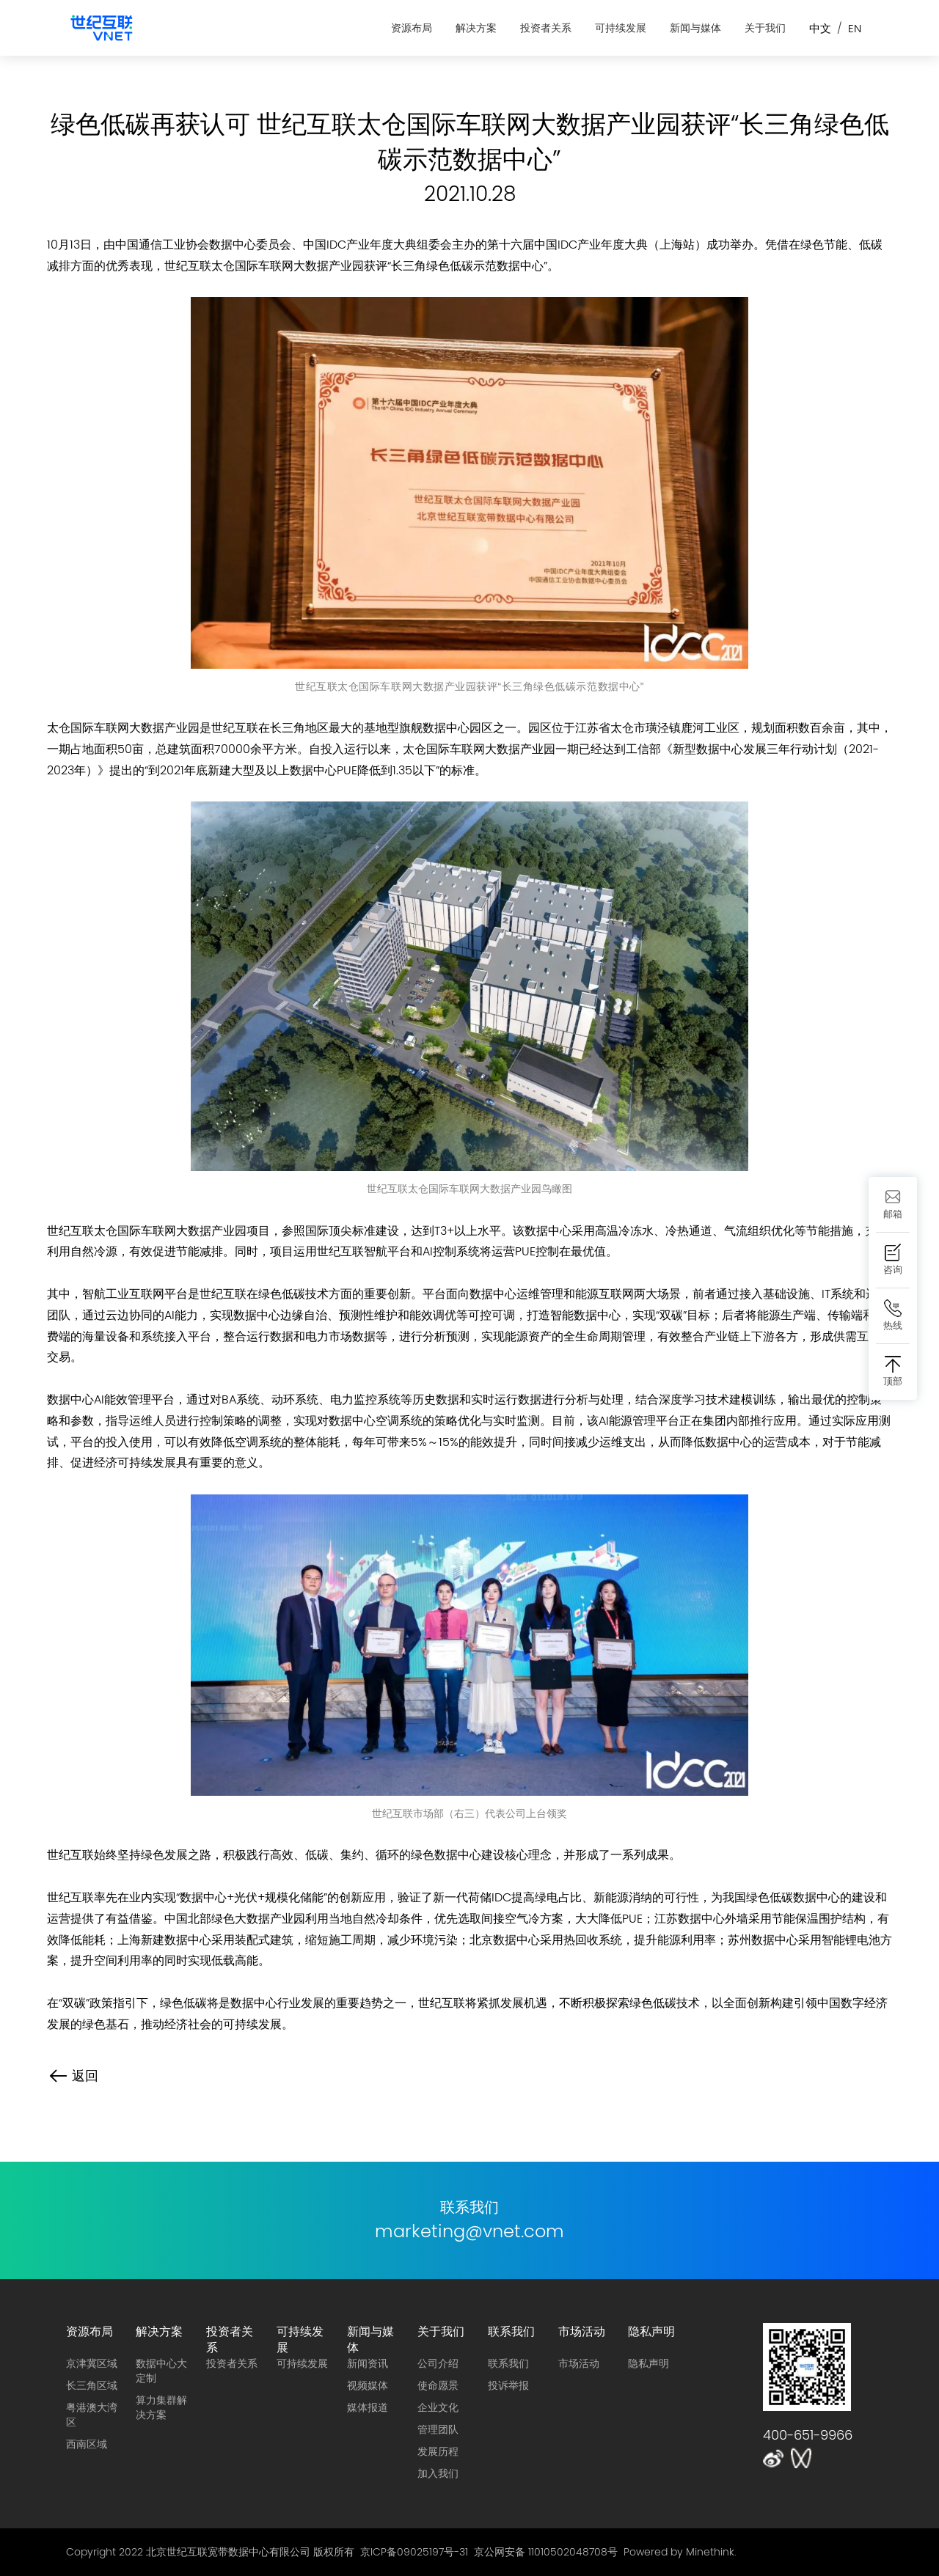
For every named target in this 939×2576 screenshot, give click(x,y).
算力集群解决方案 (161, 2407)
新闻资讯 (367, 2363)
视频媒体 (367, 2385)
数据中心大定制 (161, 2370)
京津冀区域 (91, 2363)
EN (854, 28)
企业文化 (437, 2407)
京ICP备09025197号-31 (414, 2552)
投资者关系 (545, 28)
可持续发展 (620, 28)
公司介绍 (437, 2363)
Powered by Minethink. (680, 2552)
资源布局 (411, 28)
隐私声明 (651, 2331)
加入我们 (437, 2473)
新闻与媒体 (695, 28)
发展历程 (437, 2451)
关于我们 (765, 28)
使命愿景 (437, 2385)
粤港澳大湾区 (91, 2414)
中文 (820, 28)
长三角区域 (91, 2385)
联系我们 (511, 2331)
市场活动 (581, 2331)
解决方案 (476, 28)
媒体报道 (367, 2407)
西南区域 (86, 2444)
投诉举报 (508, 2385)
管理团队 (437, 2429)
